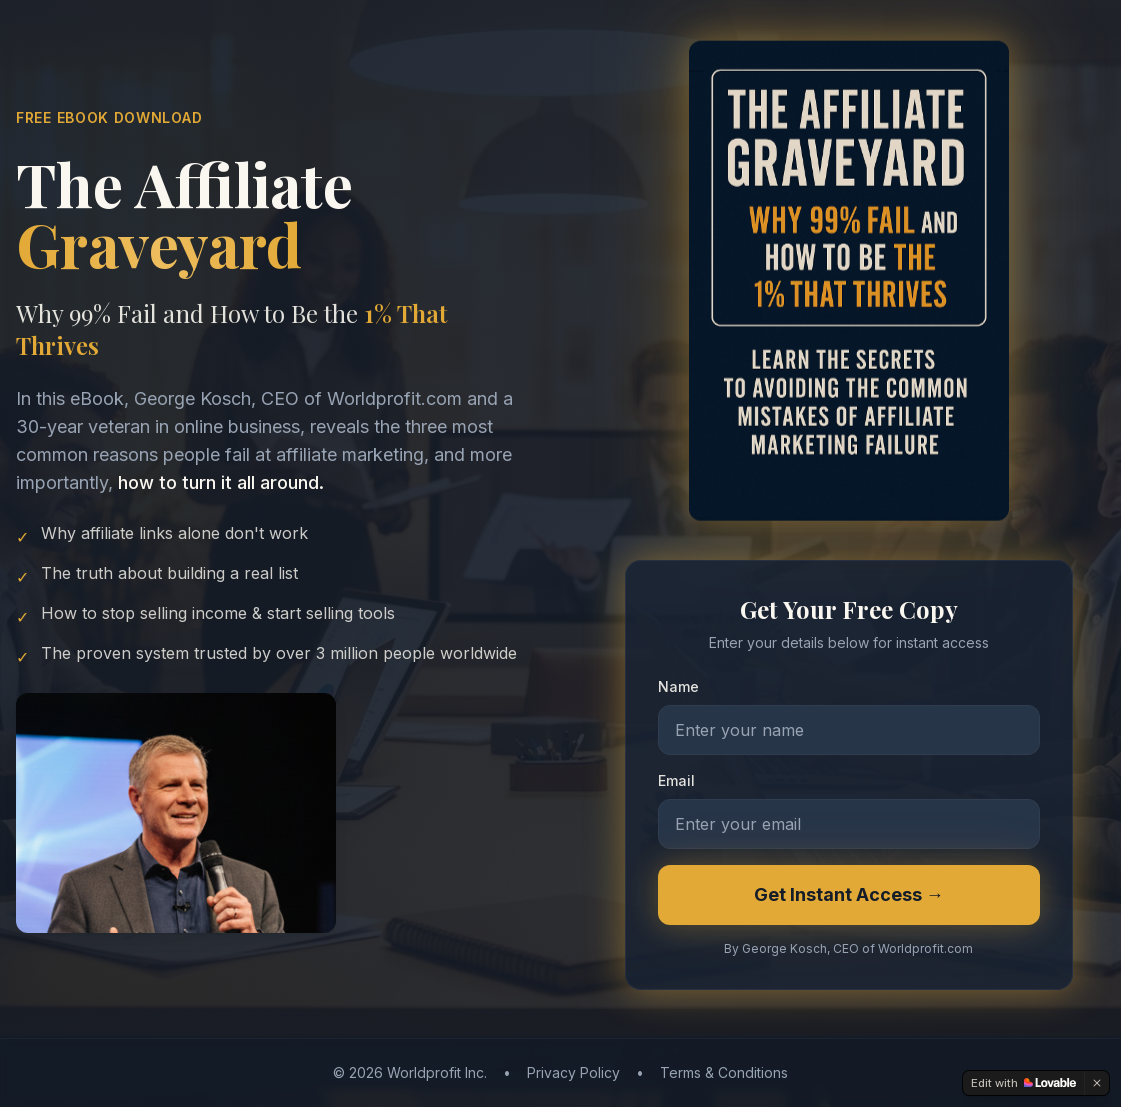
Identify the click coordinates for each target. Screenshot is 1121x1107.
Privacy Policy (573, 1072)
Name (678, 689)
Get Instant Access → (849, 897)
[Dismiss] (1097, 1083)
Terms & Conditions (724, 1072)
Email (676, 783)
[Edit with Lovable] (1023, 1083)
